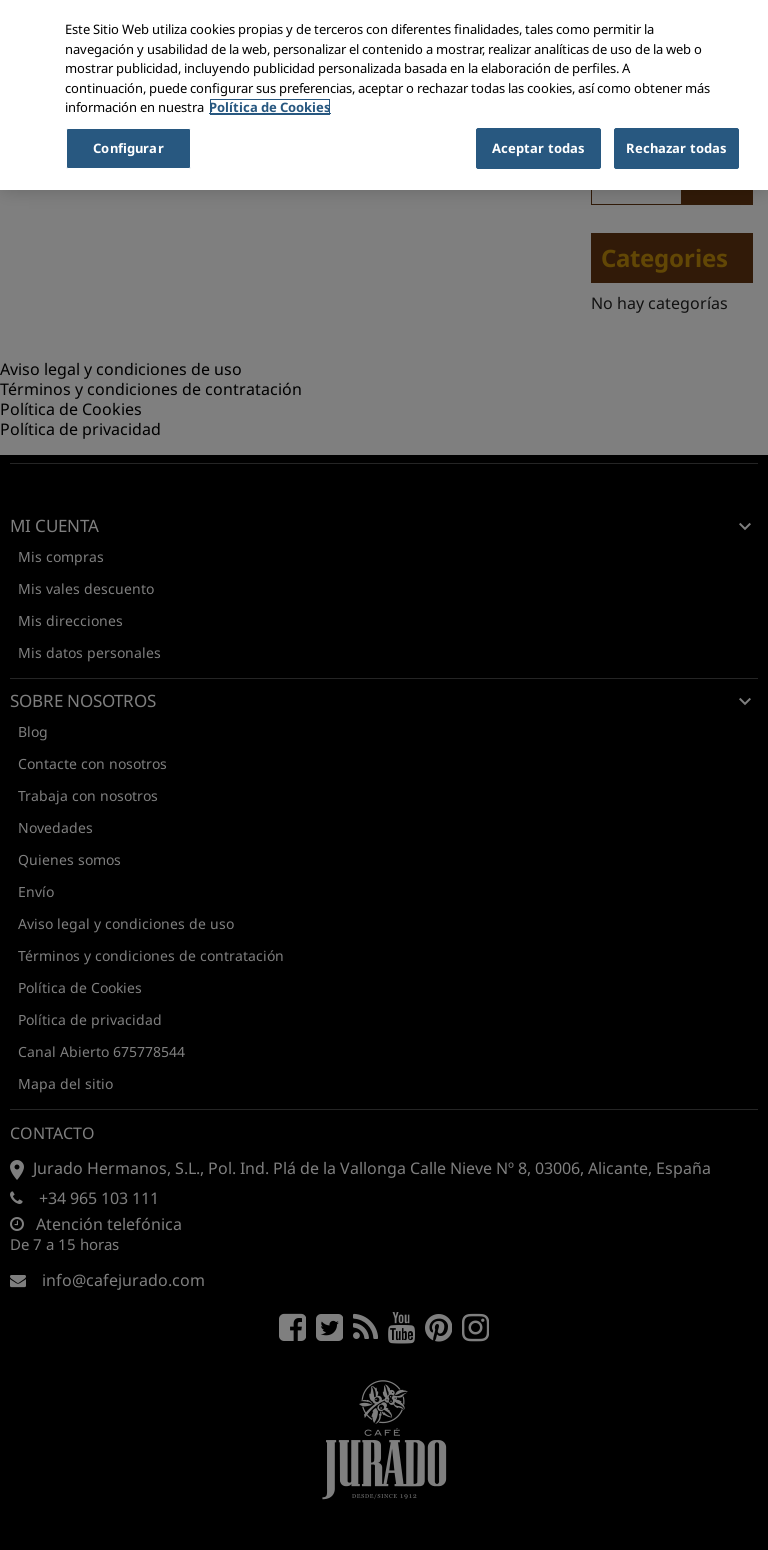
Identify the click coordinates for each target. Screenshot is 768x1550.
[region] (384, 95)
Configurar (128, 148)
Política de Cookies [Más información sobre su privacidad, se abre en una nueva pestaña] (270, 107)
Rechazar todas (677, 148)
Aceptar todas (539, 148)
